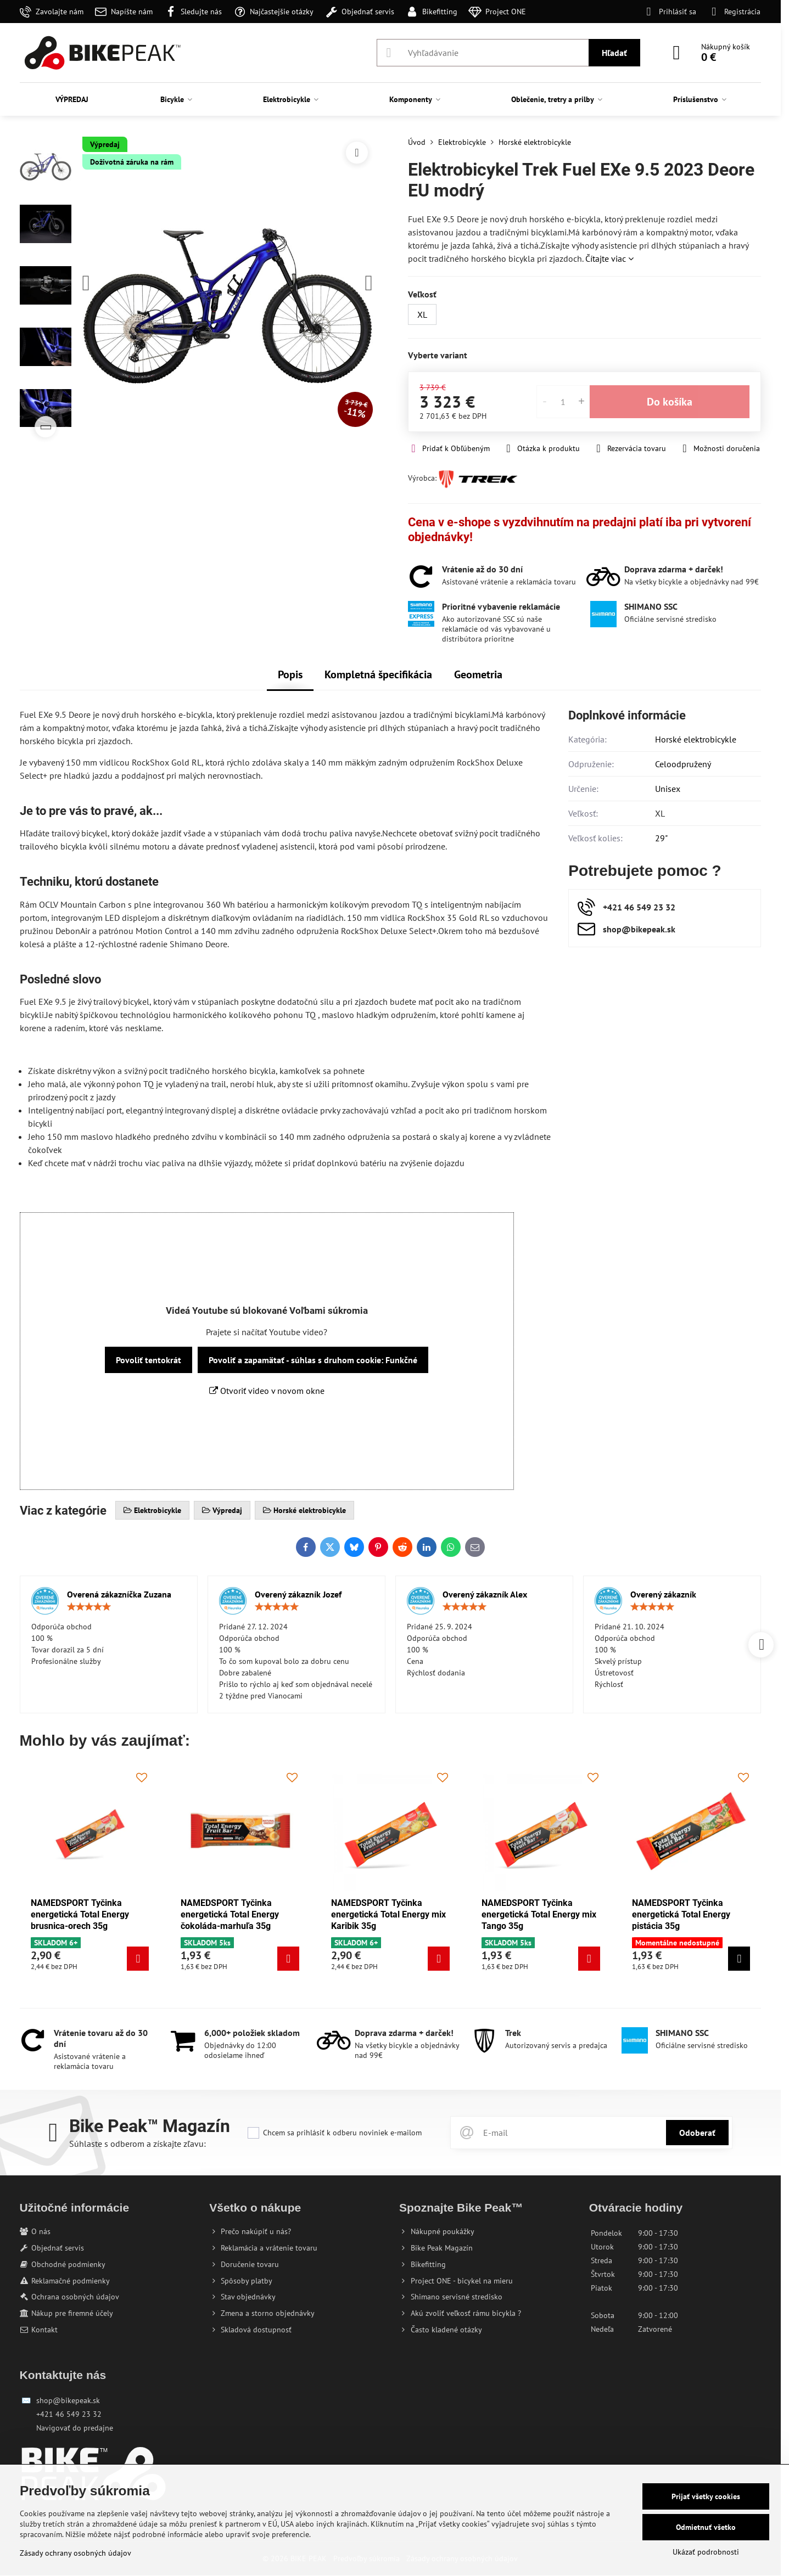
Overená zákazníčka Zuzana (119, 1594)
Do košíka (669, 402)
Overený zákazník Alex (485, 1594)
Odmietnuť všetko (706, 2527)
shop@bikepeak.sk (68, 2400)
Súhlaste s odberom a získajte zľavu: (137, 2143)
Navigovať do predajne (74, 2428)
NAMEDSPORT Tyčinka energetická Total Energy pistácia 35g (681, 1914)
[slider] (89, 1606)
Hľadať (614, 52)
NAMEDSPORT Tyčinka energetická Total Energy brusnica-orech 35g (80, 1914)
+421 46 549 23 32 (69, 2414)
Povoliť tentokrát (148, 1359)
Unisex (667, 788)
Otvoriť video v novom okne (266, 1390)
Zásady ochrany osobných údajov (75, 2553)
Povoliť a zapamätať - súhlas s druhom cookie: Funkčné (313, 1359)
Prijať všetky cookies (706, 2496)
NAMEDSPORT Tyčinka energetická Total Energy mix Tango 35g (539, 1914)
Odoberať (697, 2132)
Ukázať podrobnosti (706, 2552)
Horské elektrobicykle (695, 739)
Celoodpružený (683, 763)
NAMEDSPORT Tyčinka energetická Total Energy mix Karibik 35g (388, 1914)
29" (661, 838)
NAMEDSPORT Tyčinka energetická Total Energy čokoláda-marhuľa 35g (230, 1914)
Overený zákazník (663, 1594)
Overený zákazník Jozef (298, 1594)
